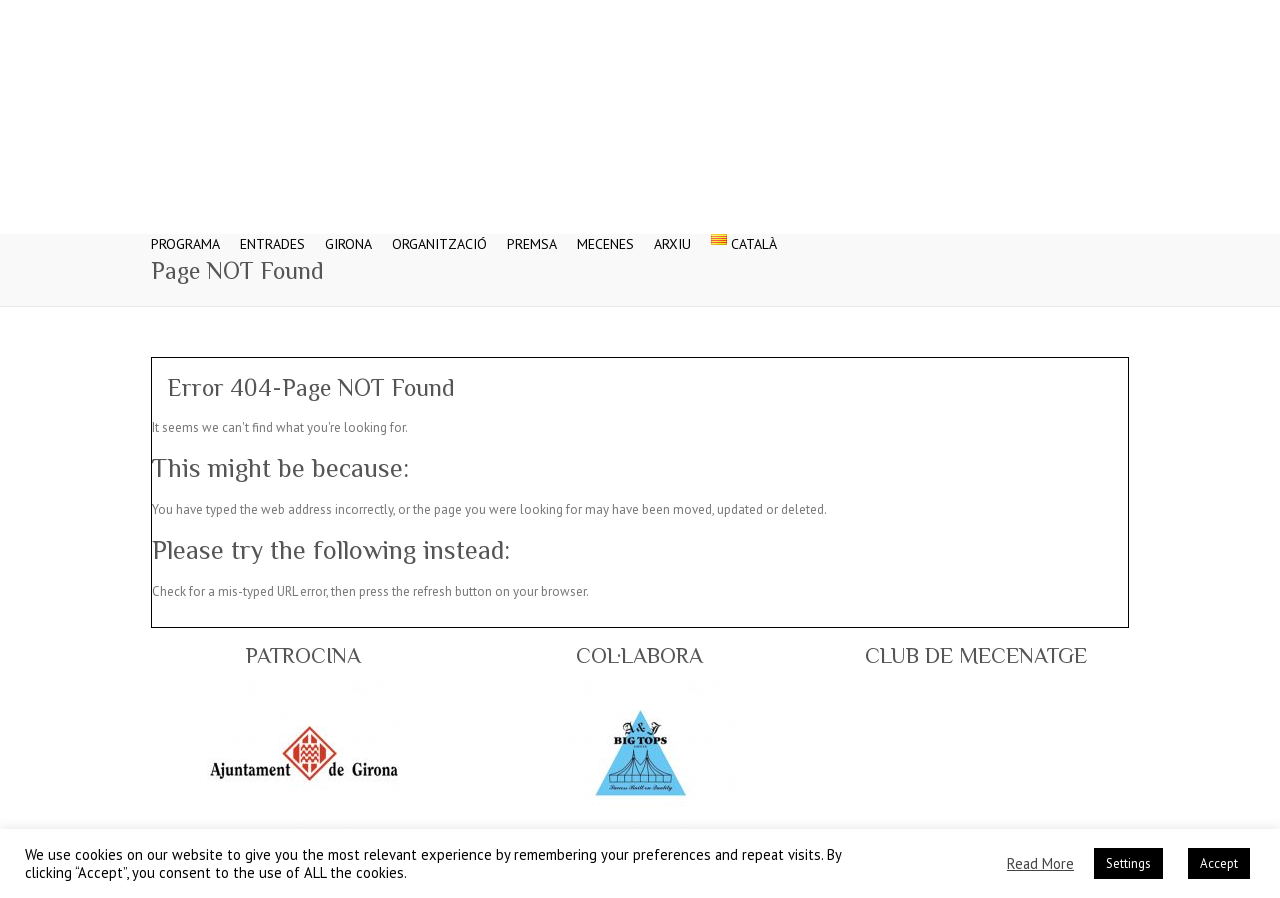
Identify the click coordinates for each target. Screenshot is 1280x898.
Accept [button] (1219, 863)
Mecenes (605, 231)
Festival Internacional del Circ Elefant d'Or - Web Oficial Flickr (1114, 15)
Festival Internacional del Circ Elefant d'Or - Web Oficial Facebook (994, 15)
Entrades (272, 231)
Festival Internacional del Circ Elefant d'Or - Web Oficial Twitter (1024, 15)
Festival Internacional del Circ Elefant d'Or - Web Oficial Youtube (1084, 15)
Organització (439, 231)
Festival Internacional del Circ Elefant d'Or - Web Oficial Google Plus (1054, 15)
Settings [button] (1128, 863)
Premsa (532, 231)
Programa (185, 231)
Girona (348, 231)
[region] (304, 753)
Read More (1040, 864)
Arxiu (672, 231)
